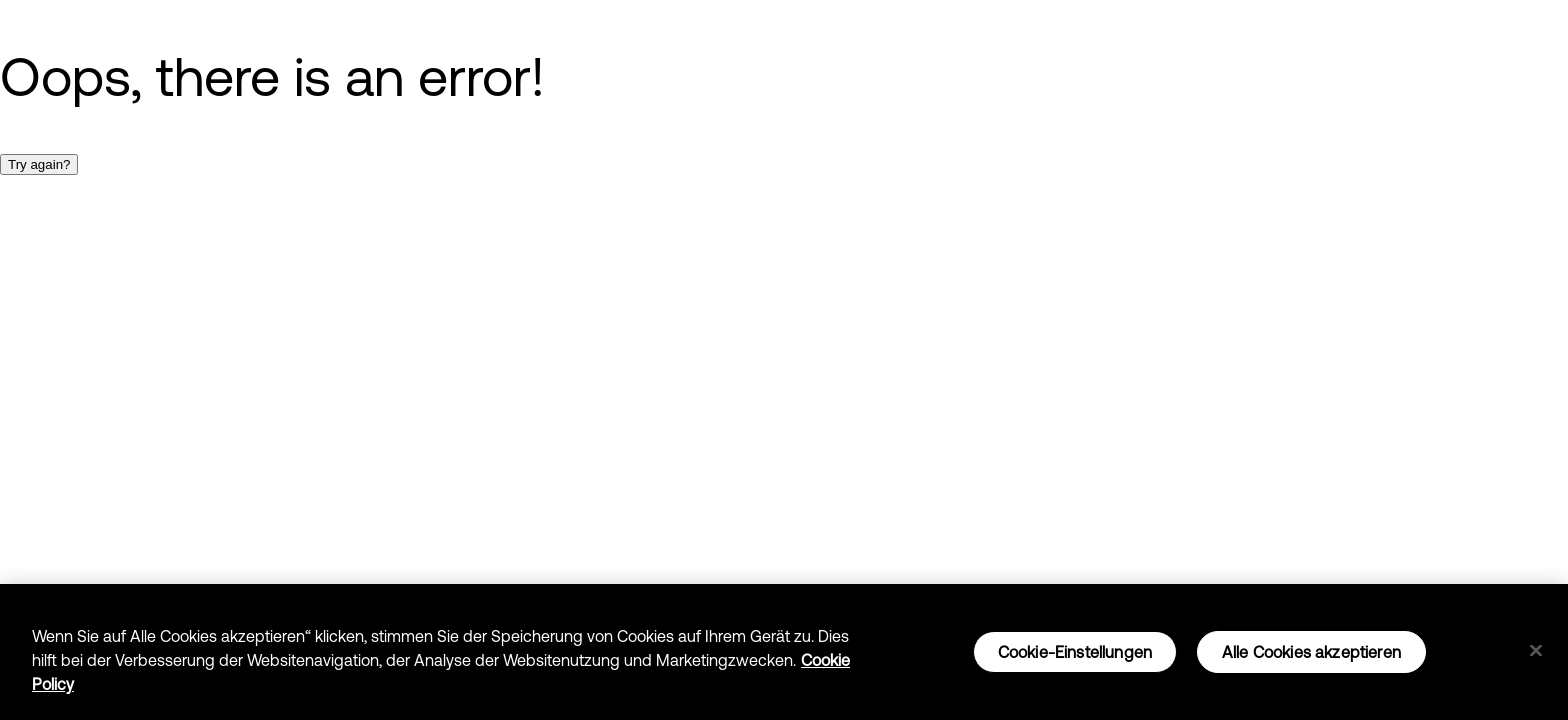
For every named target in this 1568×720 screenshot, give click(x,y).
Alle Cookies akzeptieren (1311, 652)
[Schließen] (1536, 651)
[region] (784, 652)
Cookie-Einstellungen (1075, 652)
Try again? (39, 164)
